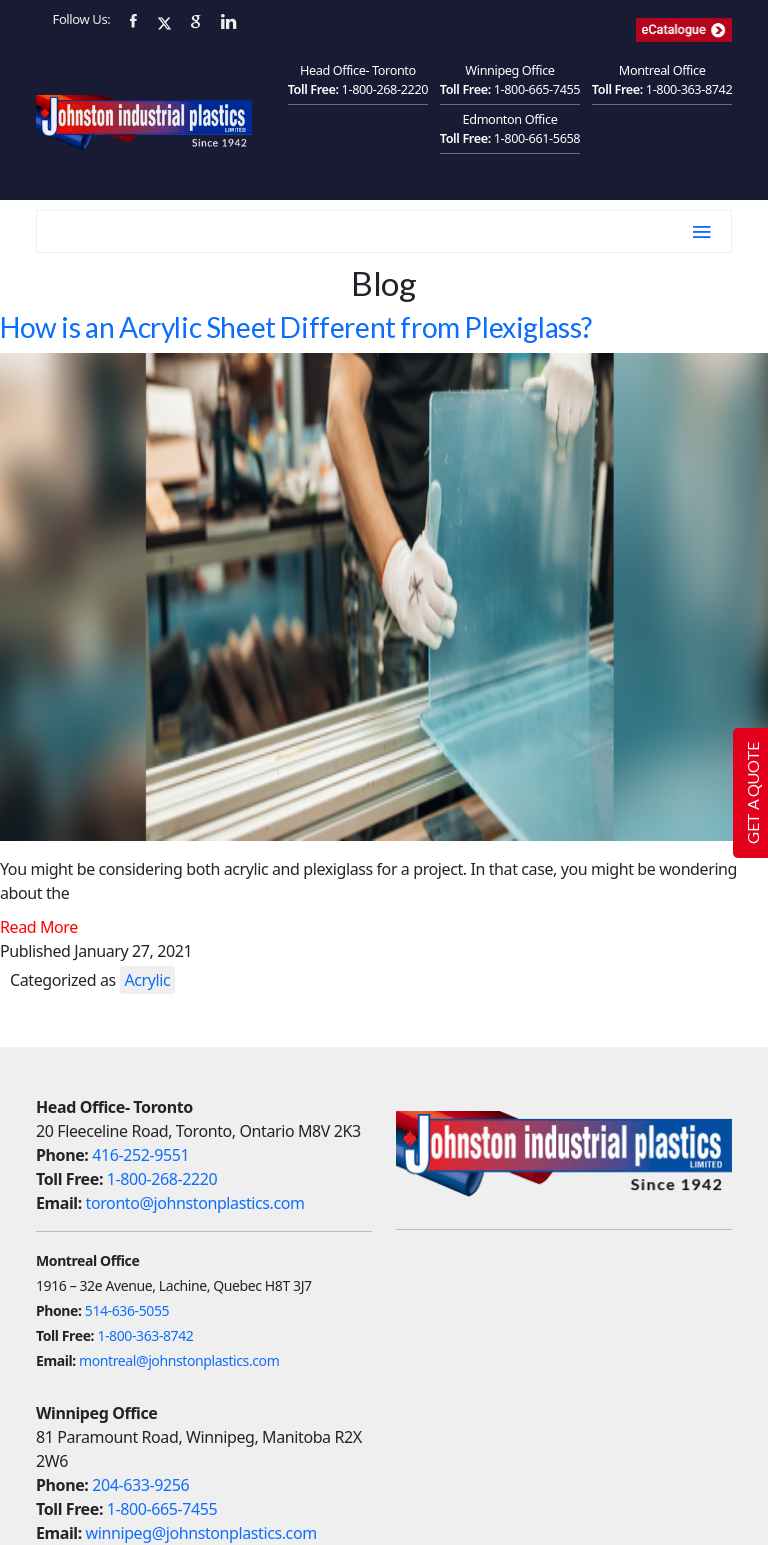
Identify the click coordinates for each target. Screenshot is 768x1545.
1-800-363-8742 (689, 89)
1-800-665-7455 (537, 89)
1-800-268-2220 (385, 89)
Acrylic (148, 980)
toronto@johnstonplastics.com (195, 1203)
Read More (39, 927)
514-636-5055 (127, 1310)
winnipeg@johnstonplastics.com (201, 1533)
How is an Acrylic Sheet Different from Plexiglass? (296, 327)
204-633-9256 (140, 1485)
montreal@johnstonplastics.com (179, 1360)
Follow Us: (82, 19)
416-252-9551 (140, 1155)
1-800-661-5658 (537, 138)
